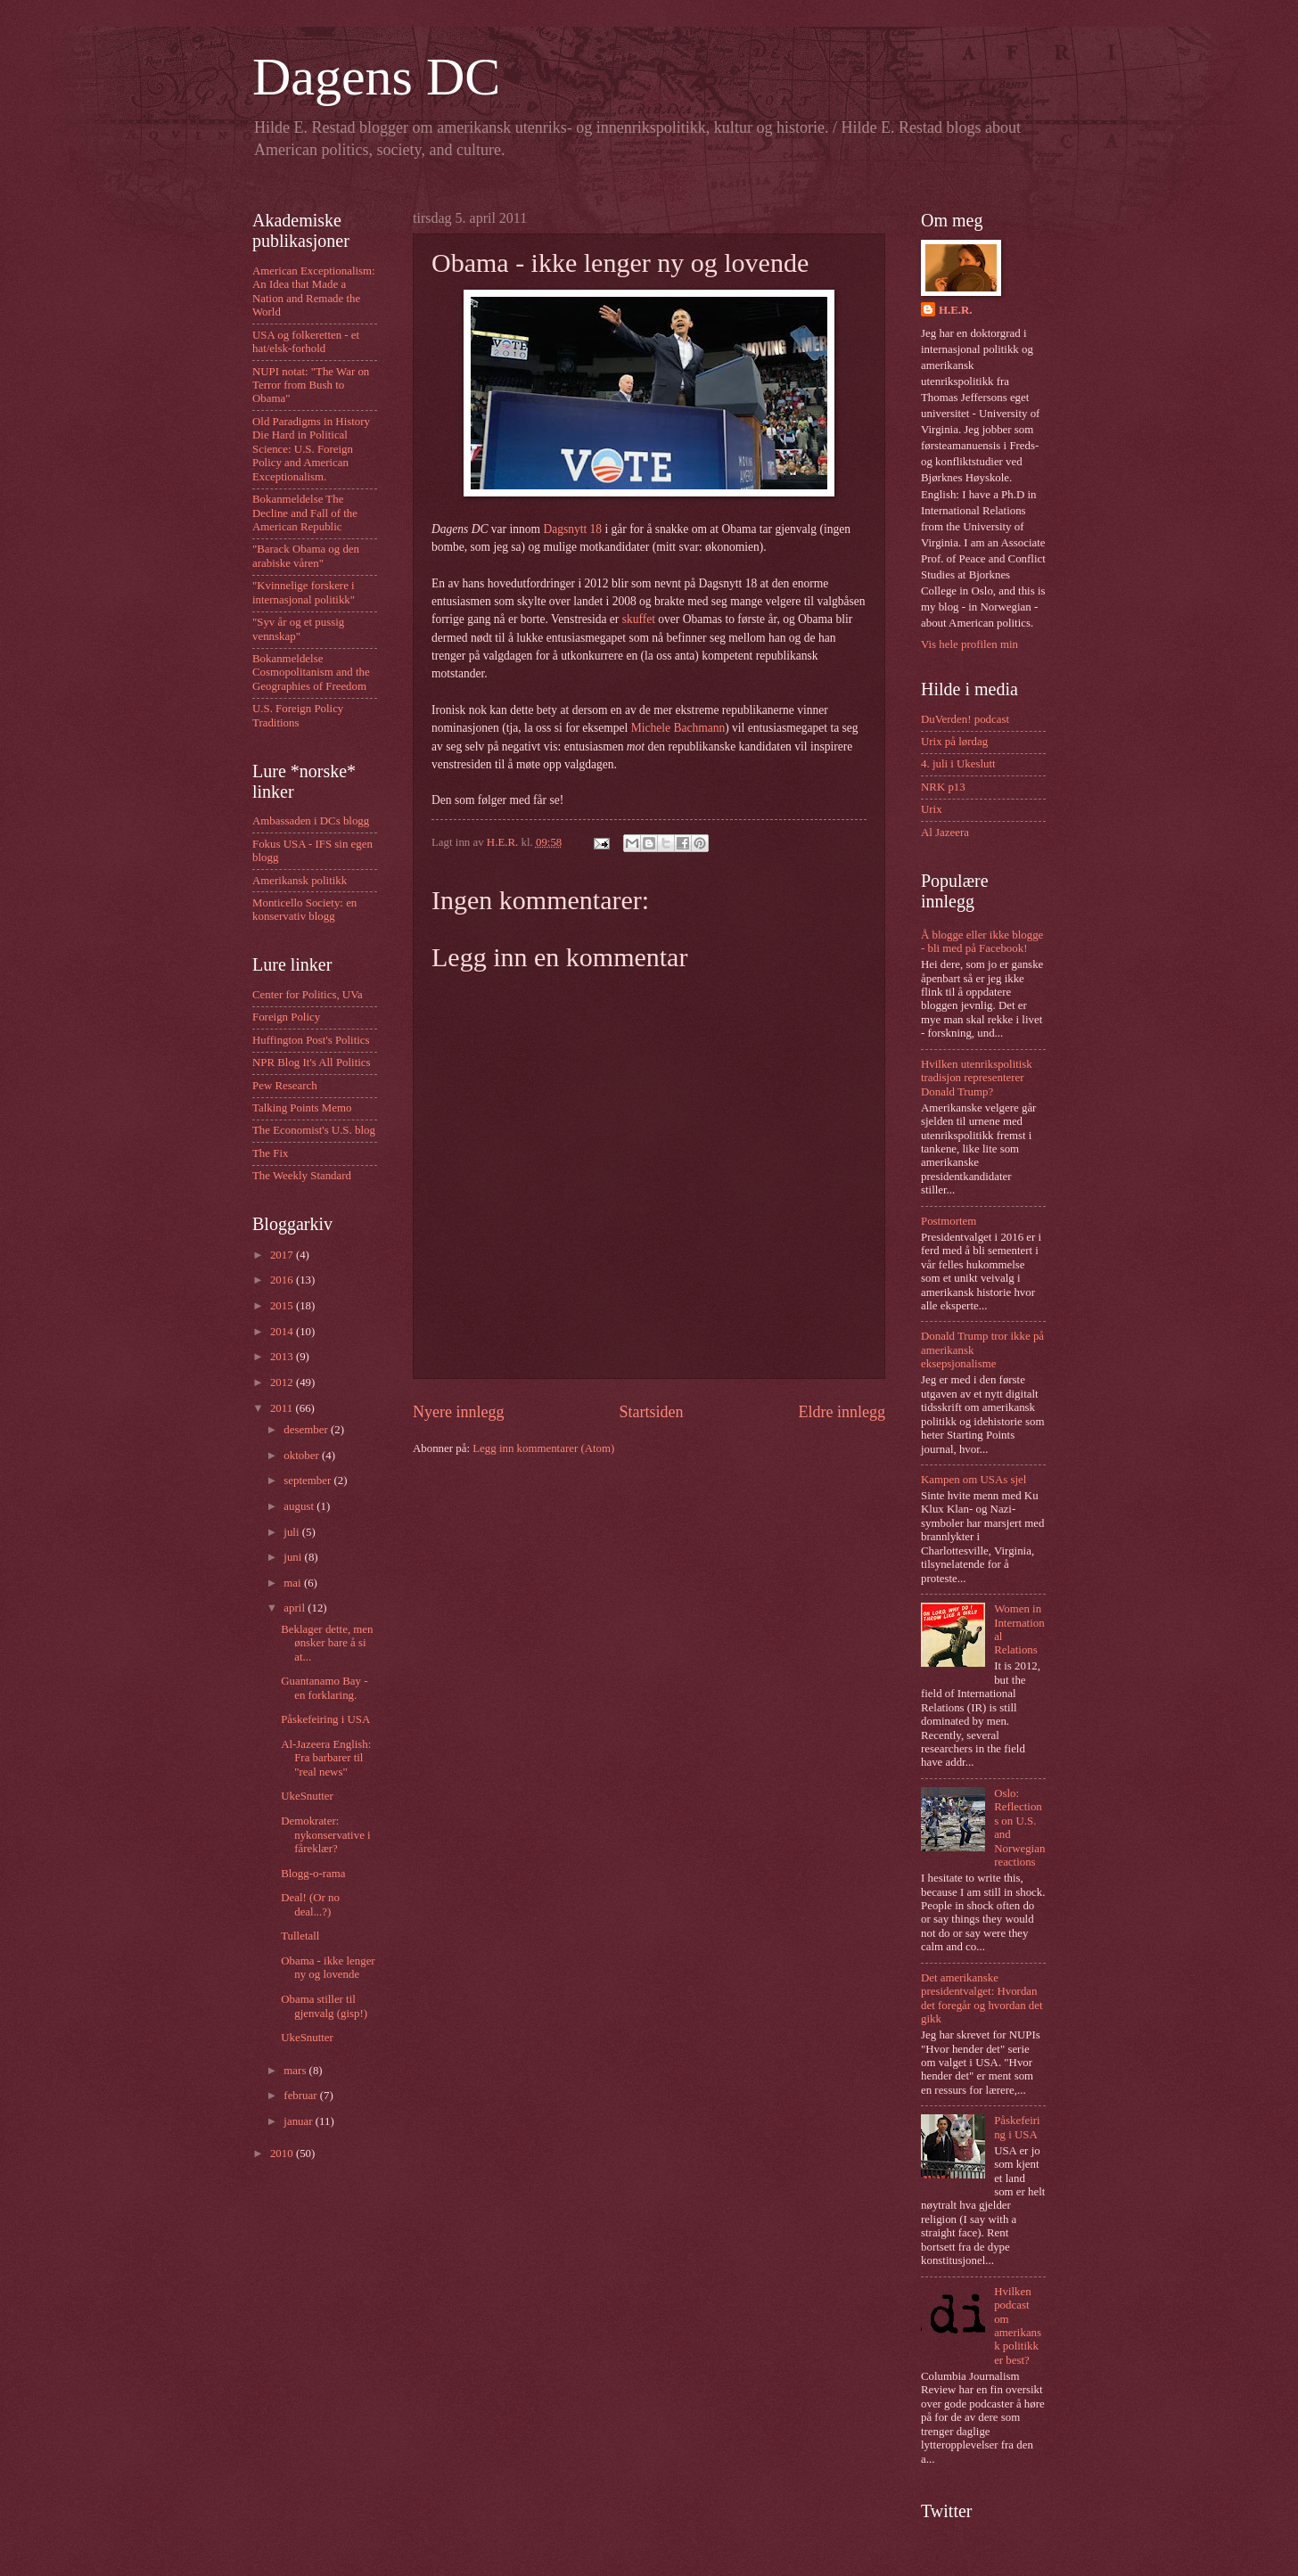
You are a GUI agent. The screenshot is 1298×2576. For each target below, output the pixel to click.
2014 (283, 1331)
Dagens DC (376, 76)
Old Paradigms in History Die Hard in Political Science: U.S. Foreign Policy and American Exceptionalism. (311, 449)
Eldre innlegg (841, 1412)
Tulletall (300, 1936)
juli (292, 1532)
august (299, 1506)
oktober (302, 1455)
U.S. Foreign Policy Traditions (297, 715)
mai (293, 1583)
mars (295, 2070)
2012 (283, 1382)
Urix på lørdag (954, 741)
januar (299, 2121)
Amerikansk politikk (299, 880)
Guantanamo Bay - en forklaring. (324, 1688)
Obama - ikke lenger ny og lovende (327, 1968)
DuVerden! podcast (965, 719)
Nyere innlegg (459, 1412)
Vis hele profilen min (969, 644)
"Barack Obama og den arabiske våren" (305, 556)
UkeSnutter (307, 1796)
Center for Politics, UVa (307, 995)
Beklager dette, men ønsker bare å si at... (327, 1643)
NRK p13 (943, 787)
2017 (283, 1255)
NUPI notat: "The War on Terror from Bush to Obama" (310, 385)
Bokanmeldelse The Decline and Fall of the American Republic (304, 513)
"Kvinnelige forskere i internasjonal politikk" (303, 592)
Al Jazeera (945, 832)
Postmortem (948, 1221)
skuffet (638, 619)
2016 (283, 1280)
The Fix (270, 1153)
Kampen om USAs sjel (973, 1479)
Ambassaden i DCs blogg (310, 821)
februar (301, 2095)
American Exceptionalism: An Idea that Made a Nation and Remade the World (313, 291)
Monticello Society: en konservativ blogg (304, 910)
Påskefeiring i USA (325, 1719)
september (308, 1480)
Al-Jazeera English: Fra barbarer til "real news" (326, 1758)
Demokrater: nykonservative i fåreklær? (325, 1835)
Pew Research (284, 1085)
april (295, 1608)
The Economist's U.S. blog (313, 1130)
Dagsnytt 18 (572, 529)
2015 (283, 1306)
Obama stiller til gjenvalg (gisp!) (324, 2006)
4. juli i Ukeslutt (958, 764)
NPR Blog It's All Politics (311, 1062)
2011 (283, 1408)
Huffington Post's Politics (311, 1040)
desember (307, 1429)
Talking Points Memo (301, 1108)
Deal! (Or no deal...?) (310, 1904)
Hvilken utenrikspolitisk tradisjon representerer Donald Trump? (976, 1078)
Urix (931, 809)
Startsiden (651, 1412)
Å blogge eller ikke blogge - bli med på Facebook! (982, 942)
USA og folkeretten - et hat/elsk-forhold (305, 342)
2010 (283, 2153)
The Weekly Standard (301, 1175)
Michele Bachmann (678, 727)
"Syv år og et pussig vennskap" (298, 629)
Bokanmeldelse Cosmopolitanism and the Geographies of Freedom (311, 672)
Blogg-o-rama (313, 1873)
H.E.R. (956, 310)
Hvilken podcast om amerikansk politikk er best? (1017, 2326)
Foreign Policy (286, 1017)
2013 (283, 1356)
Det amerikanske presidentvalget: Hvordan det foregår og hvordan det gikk (982, 1998)
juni (293, 1557)
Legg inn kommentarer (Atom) (543, 1448)
